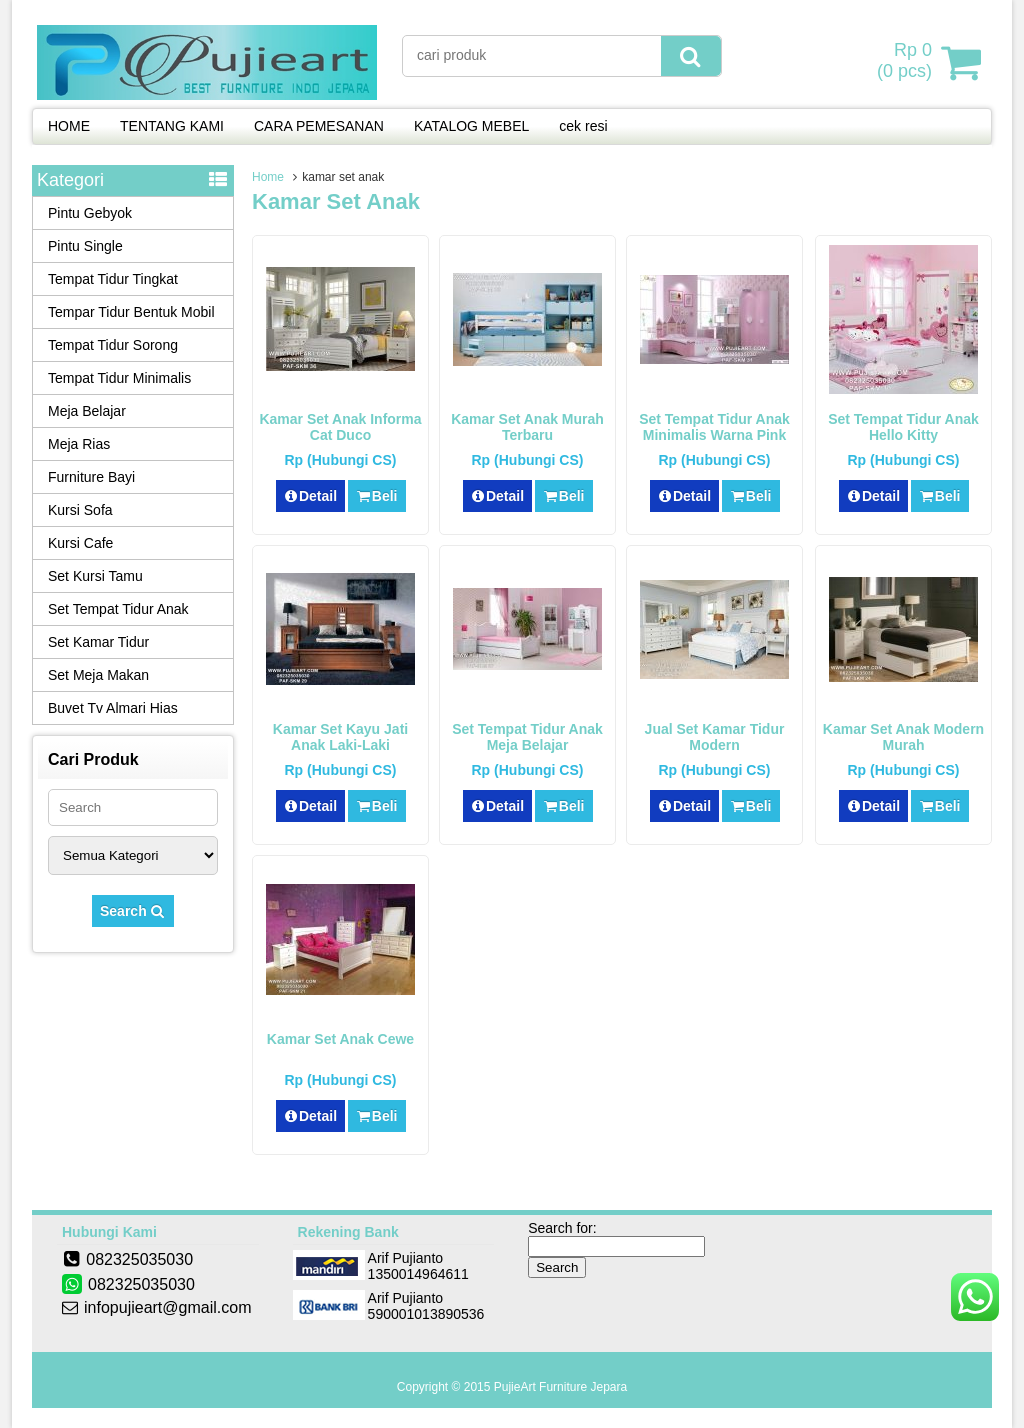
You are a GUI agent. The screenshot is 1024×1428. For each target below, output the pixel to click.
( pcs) (907, 62)
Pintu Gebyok (90, 213)
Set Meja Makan (98, 675)
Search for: (562, 1228)
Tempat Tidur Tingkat (113, 279)
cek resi (583, 126)
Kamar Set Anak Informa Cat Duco (340, 427)
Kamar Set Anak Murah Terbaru (527, 427)
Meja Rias (79, 444)
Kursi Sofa (80, 510)
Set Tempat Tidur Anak (118, 609)
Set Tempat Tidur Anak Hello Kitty (903, 427)
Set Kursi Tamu (95, 576)
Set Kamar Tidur (98, 642)
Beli (376, 496)
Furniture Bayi (91, 477)
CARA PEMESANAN (319, 126)
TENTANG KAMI (172, 126)
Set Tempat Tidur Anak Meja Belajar (527, 737)
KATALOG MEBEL (471, 126)
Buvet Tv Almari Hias (113, 708)
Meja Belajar (87, 411)
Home (268, 177)
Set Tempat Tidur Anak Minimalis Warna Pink (714, 427)
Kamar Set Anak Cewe (340, 1039)
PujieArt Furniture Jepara (560, 1387)
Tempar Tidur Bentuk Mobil (131, 312)
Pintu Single (85, 246)
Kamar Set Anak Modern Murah (903, 737)
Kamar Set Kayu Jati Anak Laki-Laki (340, 737)
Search (133, 911)
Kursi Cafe (80, 543)
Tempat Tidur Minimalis (119, 378)
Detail (311, 496)
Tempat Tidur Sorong (113, 345)
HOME (69, 126)
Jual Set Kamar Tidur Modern (715, 737)
